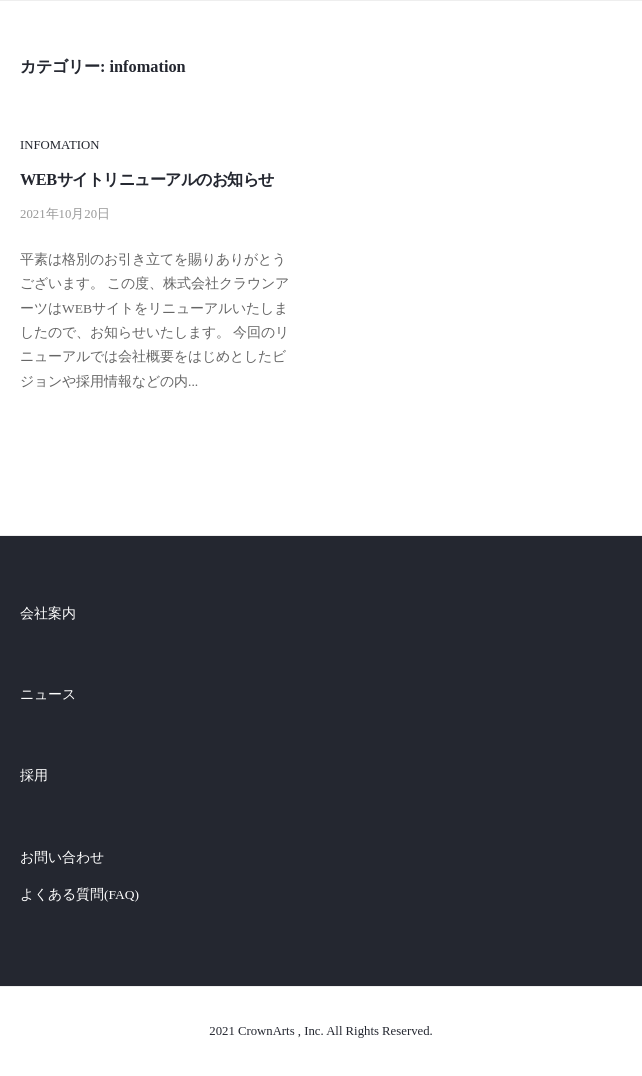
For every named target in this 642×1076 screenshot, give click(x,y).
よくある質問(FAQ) (79, 894)
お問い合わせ (62, 857)
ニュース (48, 694)
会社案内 (48, 613)
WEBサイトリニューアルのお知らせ (147, 179)
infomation (59, 145)
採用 (34, 775)
